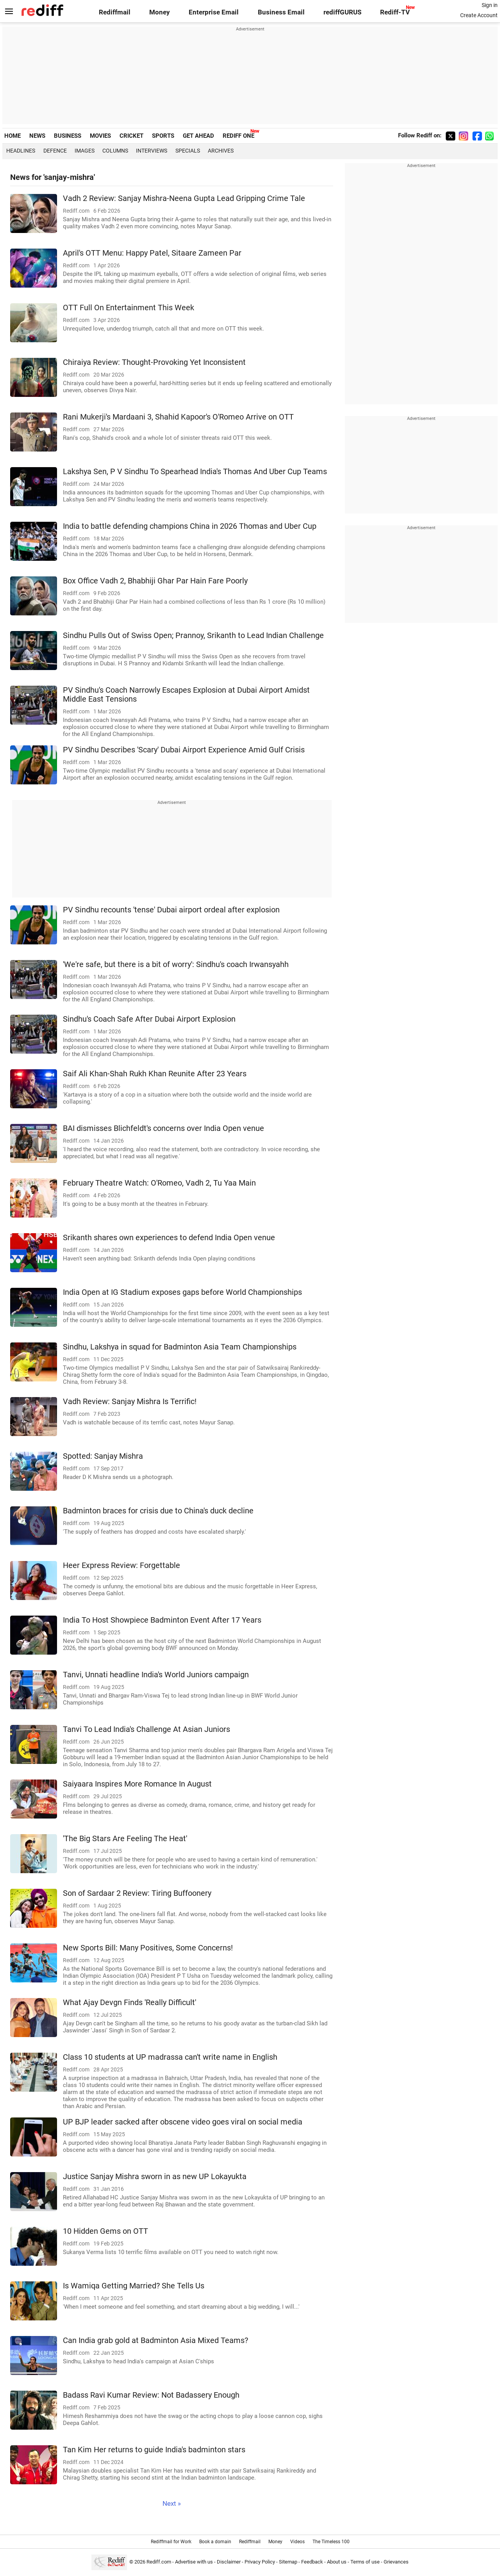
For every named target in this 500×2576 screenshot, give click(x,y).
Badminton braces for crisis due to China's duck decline (158, 1510)
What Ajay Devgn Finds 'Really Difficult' (129, 2002)
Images (85, 151)
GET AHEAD (198, 135)
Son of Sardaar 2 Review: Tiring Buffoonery (137, 1893)
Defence (55, 151)
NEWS (37, 135)
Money (159, 12)
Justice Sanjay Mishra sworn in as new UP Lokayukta (154, 2176)
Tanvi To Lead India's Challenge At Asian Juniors (146, 1729)
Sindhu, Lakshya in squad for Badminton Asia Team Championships (179, 1346)
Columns (115, 151)
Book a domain (215, 2541)
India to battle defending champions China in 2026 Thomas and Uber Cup (189, 526)
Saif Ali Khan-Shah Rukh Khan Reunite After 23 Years (154, 1073)
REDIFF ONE (238, 135)
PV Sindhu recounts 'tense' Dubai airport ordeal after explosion (171, 909)
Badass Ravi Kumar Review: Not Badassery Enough (151, 2395)
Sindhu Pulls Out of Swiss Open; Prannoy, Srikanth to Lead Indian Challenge (193, 635)
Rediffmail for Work (171, 2541)
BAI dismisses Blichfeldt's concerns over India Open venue (163, 1128)
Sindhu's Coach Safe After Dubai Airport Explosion (149, 1019)
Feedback (312, 2562)
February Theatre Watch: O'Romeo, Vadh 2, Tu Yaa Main (159, 1183)
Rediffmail (114, 12)
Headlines (20, 151)
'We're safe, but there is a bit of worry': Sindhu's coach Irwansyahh (176, 964)
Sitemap (288, 2562)
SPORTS (163, 135)
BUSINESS (67, 135)
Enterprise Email (214, 12)
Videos (297, 2541)
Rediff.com (158, 2562)
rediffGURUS (342, 12)
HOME (12, 135)
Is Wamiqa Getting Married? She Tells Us (133, 2285)
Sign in (490, 5)
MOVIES (100, 135)
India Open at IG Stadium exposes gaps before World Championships (182, 1292)
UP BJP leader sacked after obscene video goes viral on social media (182, 2121)
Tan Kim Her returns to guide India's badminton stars (154, 2449)
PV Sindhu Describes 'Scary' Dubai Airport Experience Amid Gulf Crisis (184, 749)
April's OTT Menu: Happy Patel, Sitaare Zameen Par (152, 253)
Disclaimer (229, 2562)
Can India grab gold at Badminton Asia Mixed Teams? (155, 2340)
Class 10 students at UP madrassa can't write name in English (170, 2057)
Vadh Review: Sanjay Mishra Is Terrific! (129, 1401)
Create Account (479, 15)
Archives (221, 151)
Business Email (281, 12)
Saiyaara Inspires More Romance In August (137, 1784)
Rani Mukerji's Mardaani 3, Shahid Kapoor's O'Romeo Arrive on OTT (178, 416)
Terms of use (365, 2562)
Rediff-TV (395, 12)
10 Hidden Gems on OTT (105, 2231)
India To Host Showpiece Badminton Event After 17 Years (162, 1620)
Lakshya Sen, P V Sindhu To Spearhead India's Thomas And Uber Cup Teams (195, 471)
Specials (187, 151)
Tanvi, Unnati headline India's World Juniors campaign (156, 1674)
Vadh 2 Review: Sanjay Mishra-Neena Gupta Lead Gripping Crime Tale (184, 198)
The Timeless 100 (331, 2541)
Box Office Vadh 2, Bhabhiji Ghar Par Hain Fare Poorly (155, 580)
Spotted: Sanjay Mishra (103, 1456)
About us (336, 2562)
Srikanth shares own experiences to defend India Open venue (169, 1237)
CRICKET (131, 135)
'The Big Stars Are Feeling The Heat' (125, 1838)
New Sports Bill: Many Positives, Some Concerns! (148, 1947)
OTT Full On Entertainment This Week (128, 307)
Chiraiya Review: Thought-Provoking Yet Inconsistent (154, 362)
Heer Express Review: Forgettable (121, 1565)
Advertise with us (194, 2562)
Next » (171, 2503)
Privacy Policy (260, 2562)
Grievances (396, 2562)
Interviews (151, 151)
